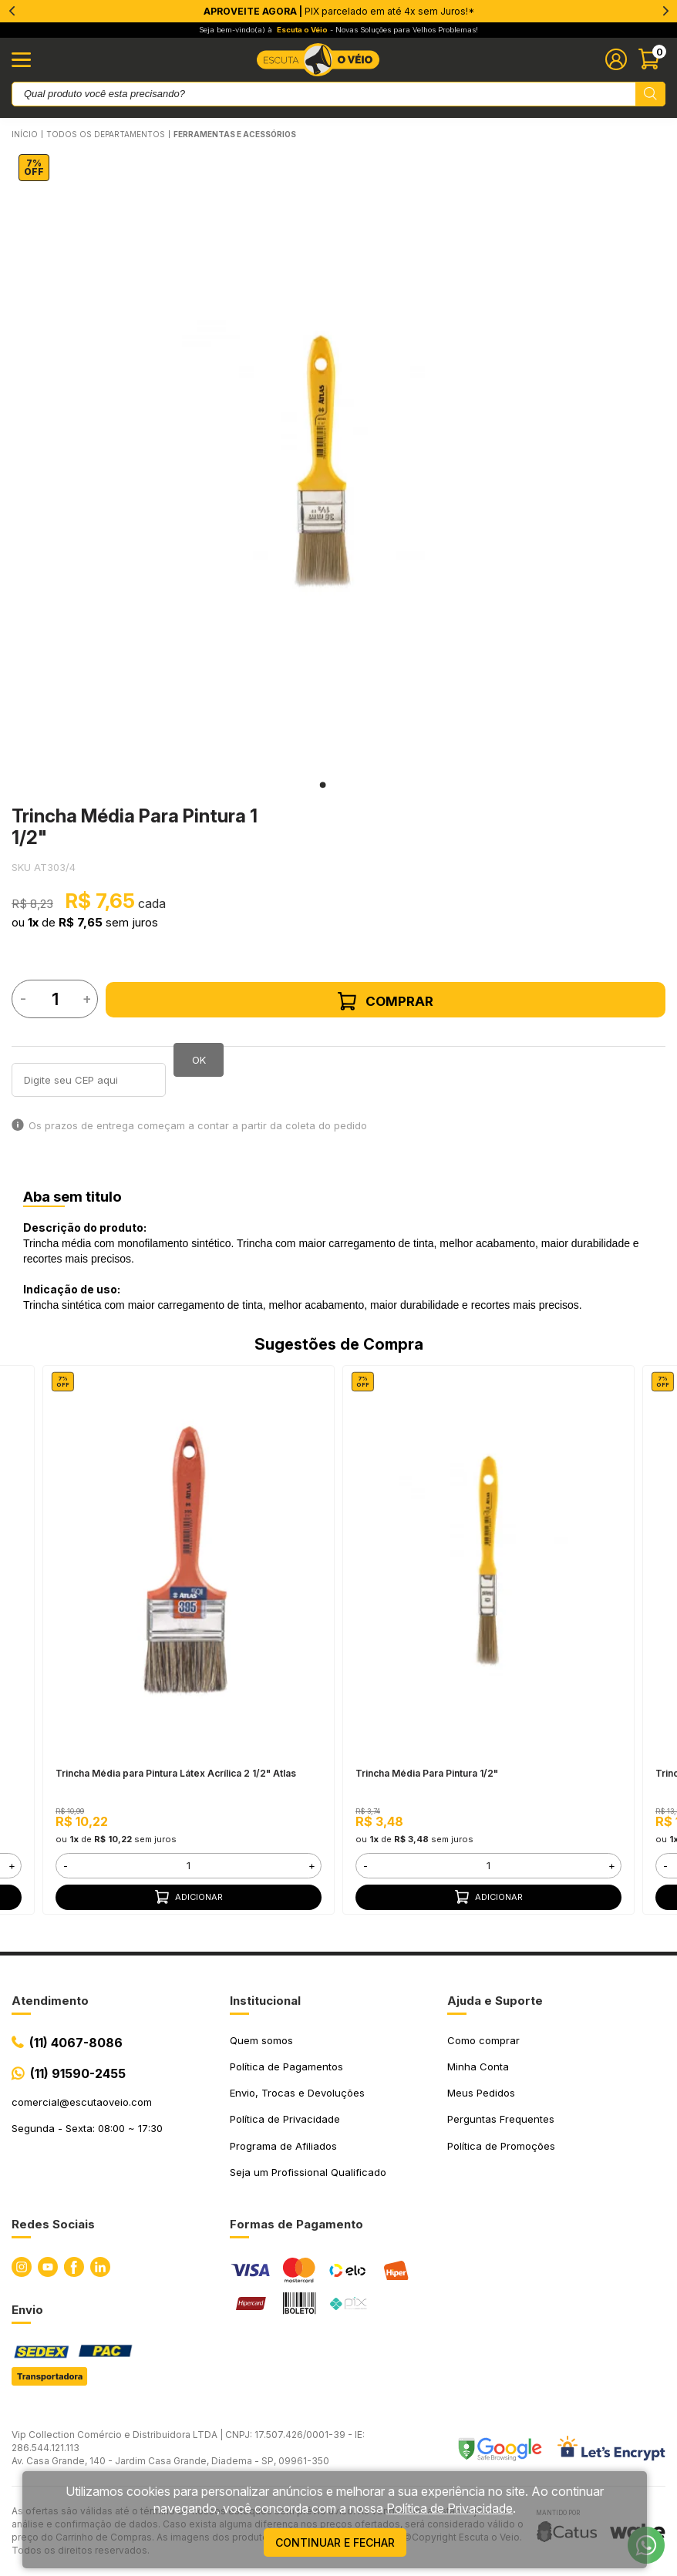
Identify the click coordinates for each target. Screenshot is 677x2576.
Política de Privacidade (285, 2119)
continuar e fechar (335, 2542)
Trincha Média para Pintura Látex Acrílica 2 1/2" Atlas (176, 1773)
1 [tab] (323, 784)
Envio (27, 2309)
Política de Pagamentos (286, 2066)
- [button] (65, 1865)
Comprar (385, 1001)
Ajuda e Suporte (495, 2000)
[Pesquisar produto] (650, 94)
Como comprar (483, 2040)
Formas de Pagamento (296, 2224)
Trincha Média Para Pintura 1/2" (426, 1773)
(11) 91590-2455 (78, 2073)
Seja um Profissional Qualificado (308, 2172)
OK (199, 1060)
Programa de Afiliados (283, 2146)
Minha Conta (478, 2066)
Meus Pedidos (481, 2093)
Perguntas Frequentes (500, 2119)
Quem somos (261, 2040)
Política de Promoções (501, 2146)
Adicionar (189, 1897)
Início (25, 134)
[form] (188, 1866)
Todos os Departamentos (105, 134)
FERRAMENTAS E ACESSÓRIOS (234, 134)
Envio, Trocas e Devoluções (297, 2093)
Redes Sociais (53, 2224)
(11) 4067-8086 (76, 2042)
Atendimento (50, 2000)
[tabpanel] (323, 461)
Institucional (265, 2000)
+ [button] (11, 1865)
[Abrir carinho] (651, 59)
